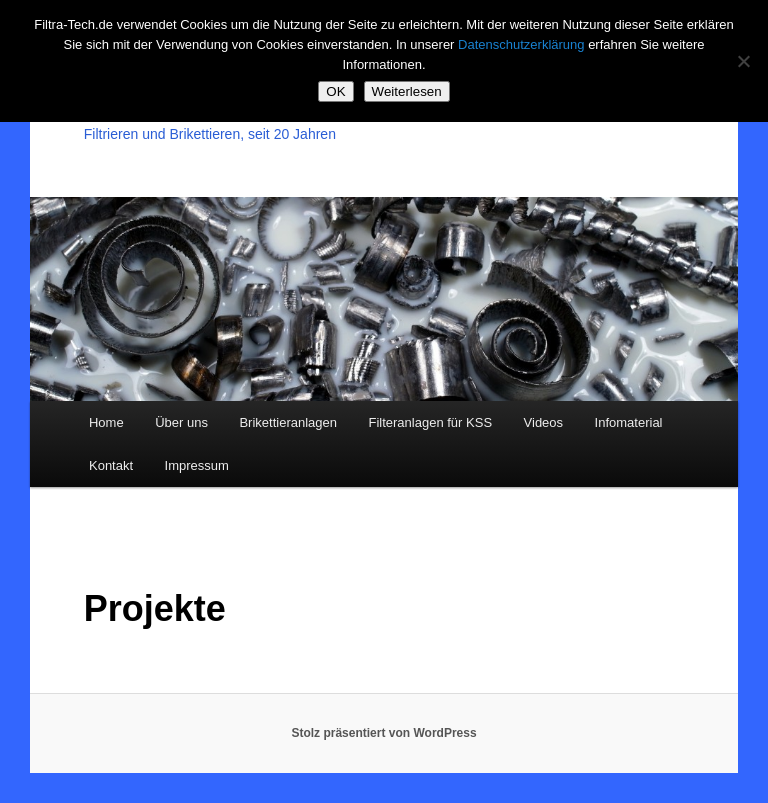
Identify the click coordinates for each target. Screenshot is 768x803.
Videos (544, 422)
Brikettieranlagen (288, 422)
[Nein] (743, 61)
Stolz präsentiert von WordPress (383, 733)
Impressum (197, 465)
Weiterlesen (407, 91)
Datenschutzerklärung (521, 44)
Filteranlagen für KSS (430, 422)
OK (335, 91)
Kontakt (111, 465)
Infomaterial (629, 422)
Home (106, 422)
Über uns (181, 422)
